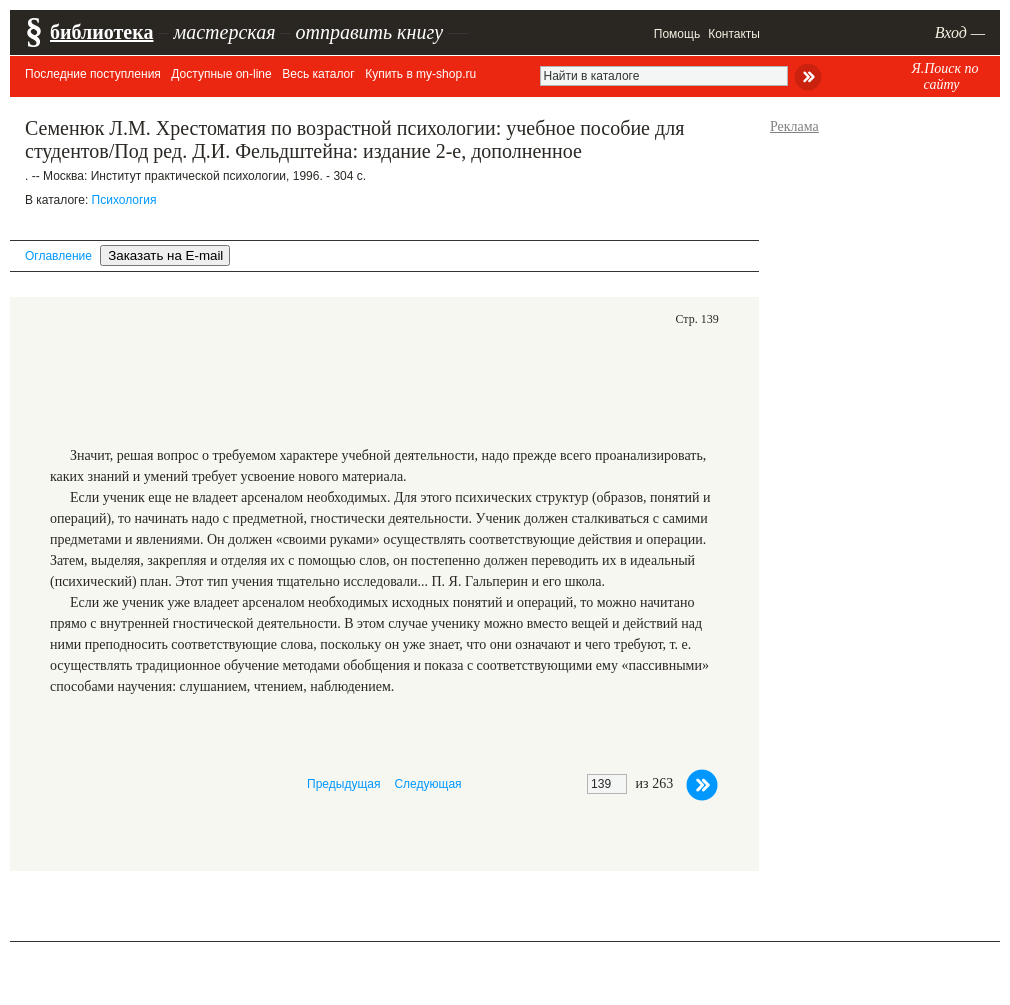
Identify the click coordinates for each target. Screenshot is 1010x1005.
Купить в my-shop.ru (420, 74)
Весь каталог (318, 74)
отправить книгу (369, 32)
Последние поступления (93, 74)
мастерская (224, 32)
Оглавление (58, 256)
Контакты (734, 34)
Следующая (427, 784)
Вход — (960, 32)
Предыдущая (343, 784)
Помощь (677, 34)
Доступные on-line (221, 74)
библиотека (101, 32)
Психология (124, 200)
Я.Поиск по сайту (944, 76)
